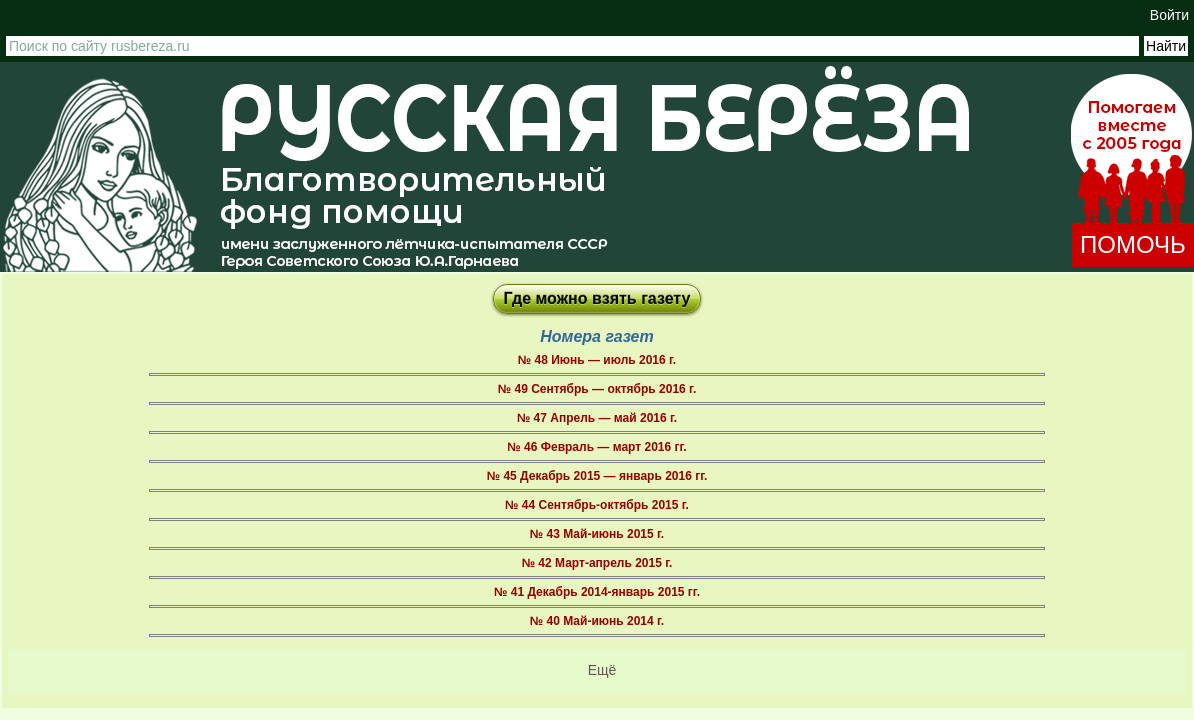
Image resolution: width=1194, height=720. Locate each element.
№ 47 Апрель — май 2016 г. (597, 418)
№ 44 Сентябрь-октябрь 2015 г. (597, 505)
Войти (1169, 15)
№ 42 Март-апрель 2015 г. (597, 563)
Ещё (602, 670)
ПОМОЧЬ (1133, 244)
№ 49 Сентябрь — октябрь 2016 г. (597, 389)
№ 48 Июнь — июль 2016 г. (597, 360)
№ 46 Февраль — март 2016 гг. (596, 447)
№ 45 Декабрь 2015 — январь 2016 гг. (597, 476)
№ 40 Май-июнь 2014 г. (597, 621)
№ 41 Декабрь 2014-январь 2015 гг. (597, 592)
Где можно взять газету (597, 298)
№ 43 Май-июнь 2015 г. (597, 534)
